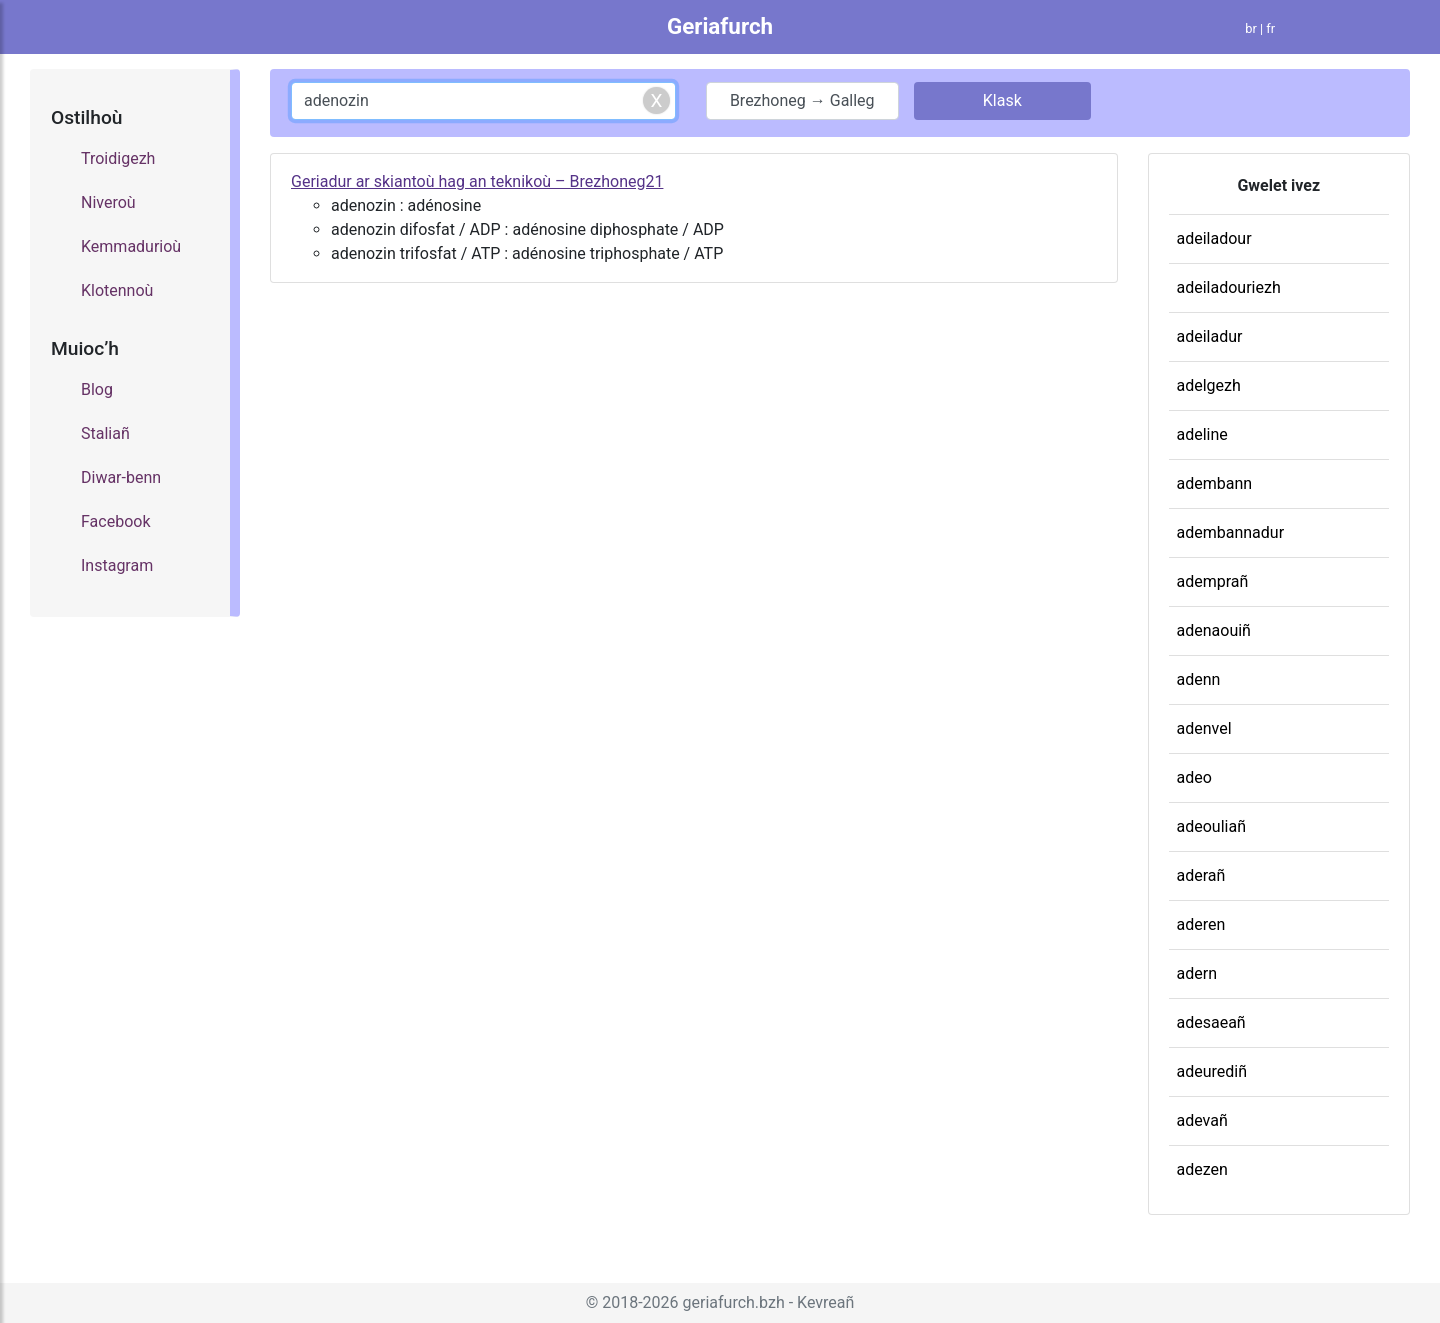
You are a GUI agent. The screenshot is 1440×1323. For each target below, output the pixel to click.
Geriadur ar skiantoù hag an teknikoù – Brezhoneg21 (477, 181)
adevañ (1202, 1120)
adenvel (1204, 728)
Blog (97, 389)
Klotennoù (117, 290)
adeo (1194, 777)
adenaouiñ (1214, 630)
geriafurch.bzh (734, 1302)
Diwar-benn (121, 477)
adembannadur (1231, 532)
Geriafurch (720, 26)
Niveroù (108, 202)
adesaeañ (1211, 1022)
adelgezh (1209, 385)
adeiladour (1214, 238)
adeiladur (1210, 336)
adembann (1215, 483)
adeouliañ (1211, 826)
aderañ (1201, 875)
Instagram (117, 565)
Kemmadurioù (131, 246)
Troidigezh (118, 158)
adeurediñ (1212, 1071)
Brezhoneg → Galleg (802, 100)
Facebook (115, 521)
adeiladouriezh (1229, 287)
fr (1270, 28)
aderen (1201, 924)
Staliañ (105, 433)
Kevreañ (825, 1302)
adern (1197, 973)
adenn (1199, 679)
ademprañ (1213, 581)
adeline (1202, 434)
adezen (1202, 1169)
